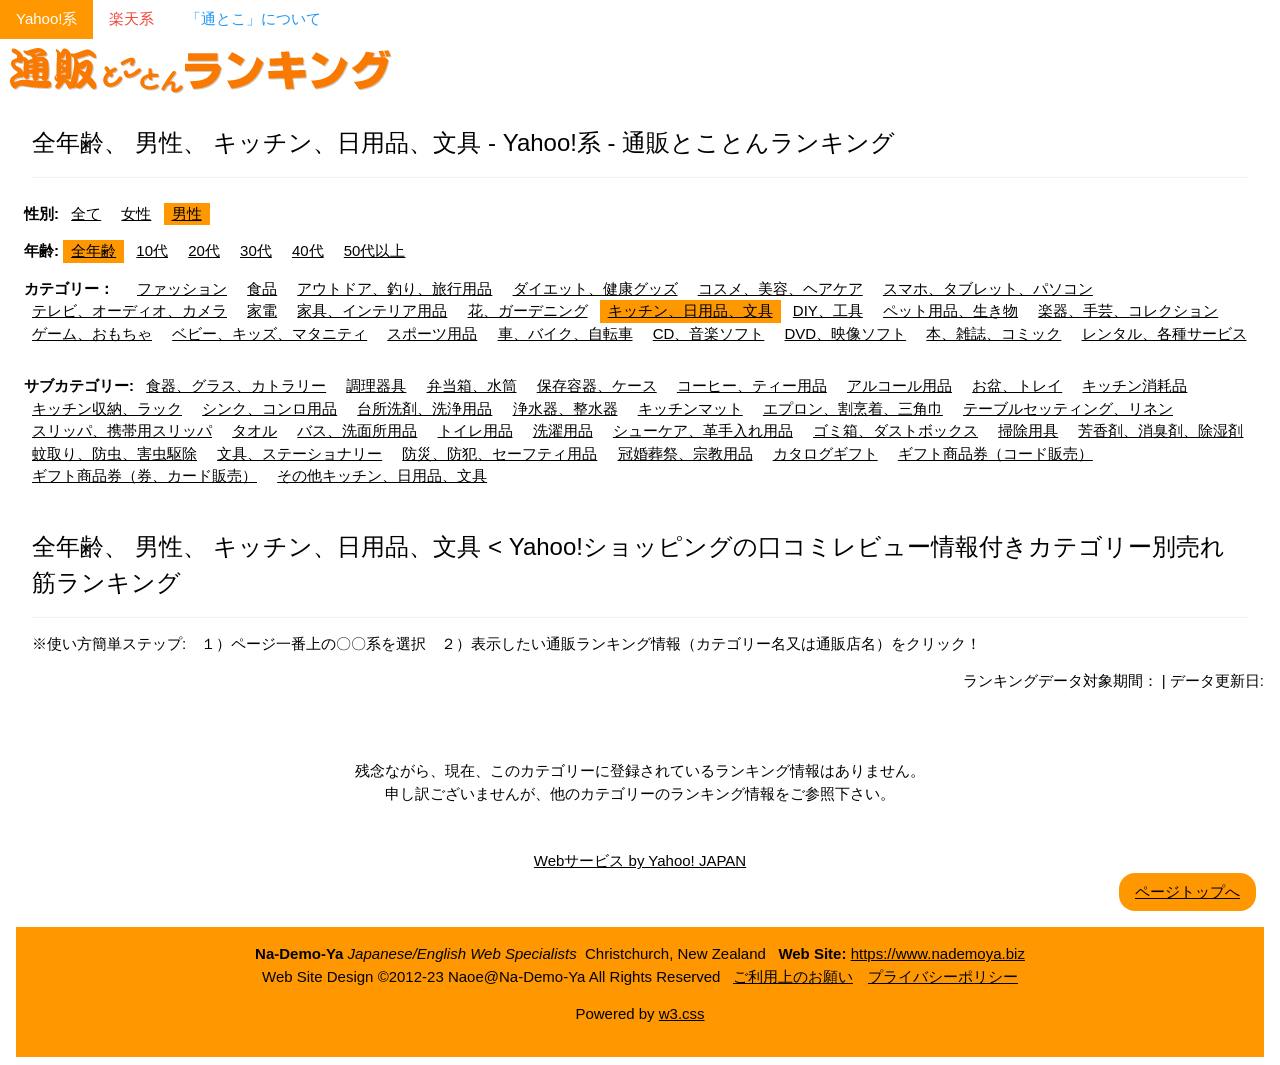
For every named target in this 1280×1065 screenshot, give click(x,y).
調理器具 (376, 385)
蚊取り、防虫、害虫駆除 (114, 453)
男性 (187, 213)
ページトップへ (1187, 891)
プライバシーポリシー (943, 976)
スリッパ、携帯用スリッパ (122, 430)
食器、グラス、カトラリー (236, 385)
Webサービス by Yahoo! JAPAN (640, 860)
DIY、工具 (828, 310)
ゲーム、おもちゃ (92, 333)
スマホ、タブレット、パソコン (988, 288)
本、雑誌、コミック (993, 333)
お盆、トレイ (1017, 385)
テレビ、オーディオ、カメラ (129, 310)
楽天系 (131, 18)
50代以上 (375, 250)
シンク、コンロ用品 (269, 408)
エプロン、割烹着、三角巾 (853, 408)
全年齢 (93, 250)
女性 (136, 213)
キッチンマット (690, 408)
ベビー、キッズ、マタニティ (269, 333)
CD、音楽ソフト (709, 333)
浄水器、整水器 (565, 408)
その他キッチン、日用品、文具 (382, 475)
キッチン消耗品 (1134, 385)
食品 (262, 288)
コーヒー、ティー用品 (752, 385)
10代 (152, 250)
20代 (204, 250)
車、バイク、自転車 (565, 333)
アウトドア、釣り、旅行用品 (394, 288)
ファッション (182, 288)
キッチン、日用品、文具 (690, 310)
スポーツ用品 (432, 333)
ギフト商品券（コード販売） (995, 453)
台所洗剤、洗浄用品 (424, 408)
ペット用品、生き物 (950, 310)
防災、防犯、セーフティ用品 (499, 453)
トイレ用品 (475, 430)
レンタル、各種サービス (1164, 333)
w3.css (682, 1013)
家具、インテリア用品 (372, 310)
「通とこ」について (253, 18)
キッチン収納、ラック (107, 408)
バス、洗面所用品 (357, 430)
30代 (256, 250)
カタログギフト (825, 453)
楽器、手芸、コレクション (1128, 310)
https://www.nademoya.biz (938, 953)
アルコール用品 (899, 385)
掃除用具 (1028, 430)
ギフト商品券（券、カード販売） (144, 475)
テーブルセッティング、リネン (1068, 408)
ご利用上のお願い (793, 976)
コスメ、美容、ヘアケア (780, 288)
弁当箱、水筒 (472, 385)
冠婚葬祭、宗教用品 (685, 453)
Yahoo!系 (46, 18)
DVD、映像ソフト (846, 333)
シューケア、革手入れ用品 (703, 430)
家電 (262, 310)
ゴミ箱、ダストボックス (895, 430)
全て (86, 213)
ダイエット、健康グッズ (595, 288)
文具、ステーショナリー (299, 453)
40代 (308, 250)
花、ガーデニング (528, 310)
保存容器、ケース (597, 385)
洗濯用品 (563, 430)
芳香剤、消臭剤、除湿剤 (1160, 430)
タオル (254, 430)
